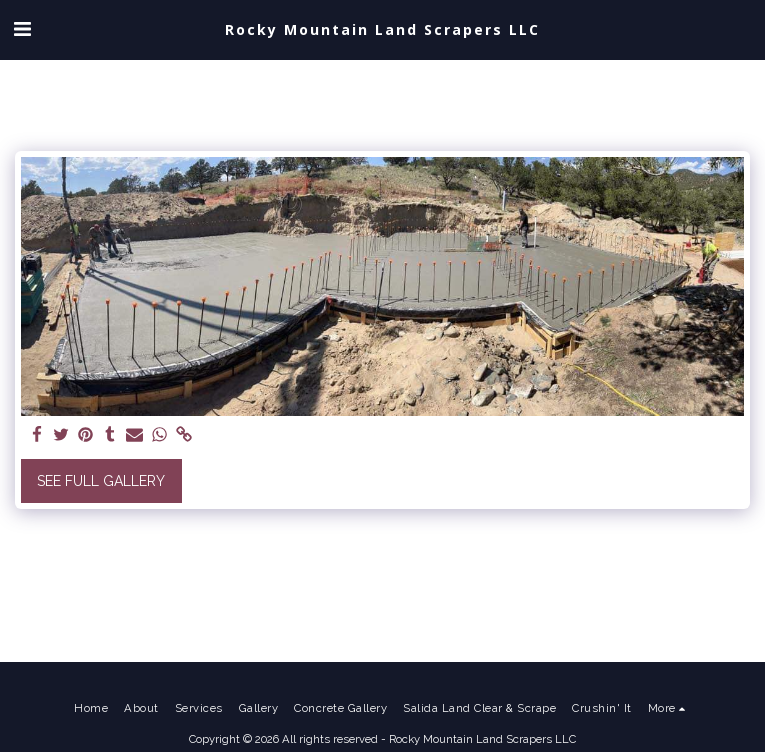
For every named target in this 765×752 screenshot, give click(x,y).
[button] (22, 29)
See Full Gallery (101, 481)
